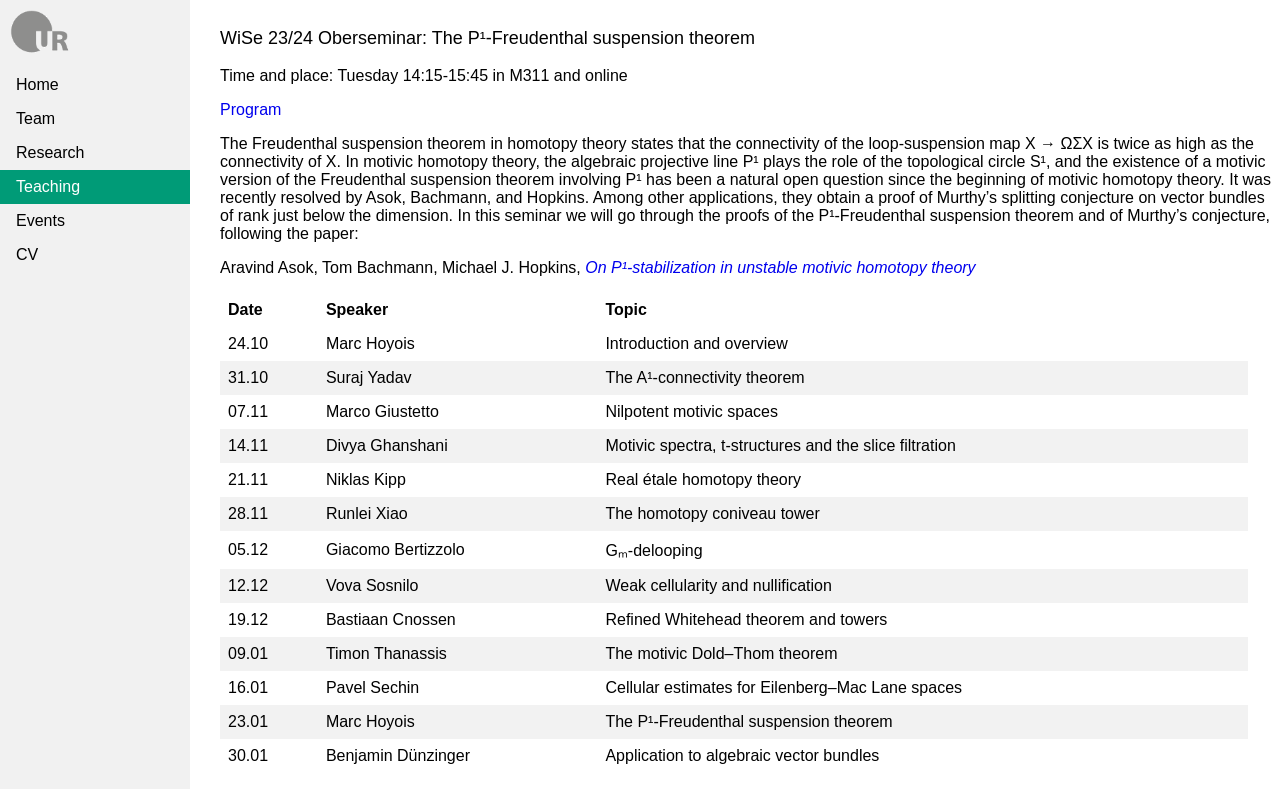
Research (50, 152)
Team (35, 118)
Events (40, 220)
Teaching (48, 186)
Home (37, 84)
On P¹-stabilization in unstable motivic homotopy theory (780, 267)
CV (27, 254)
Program (250, 109)
